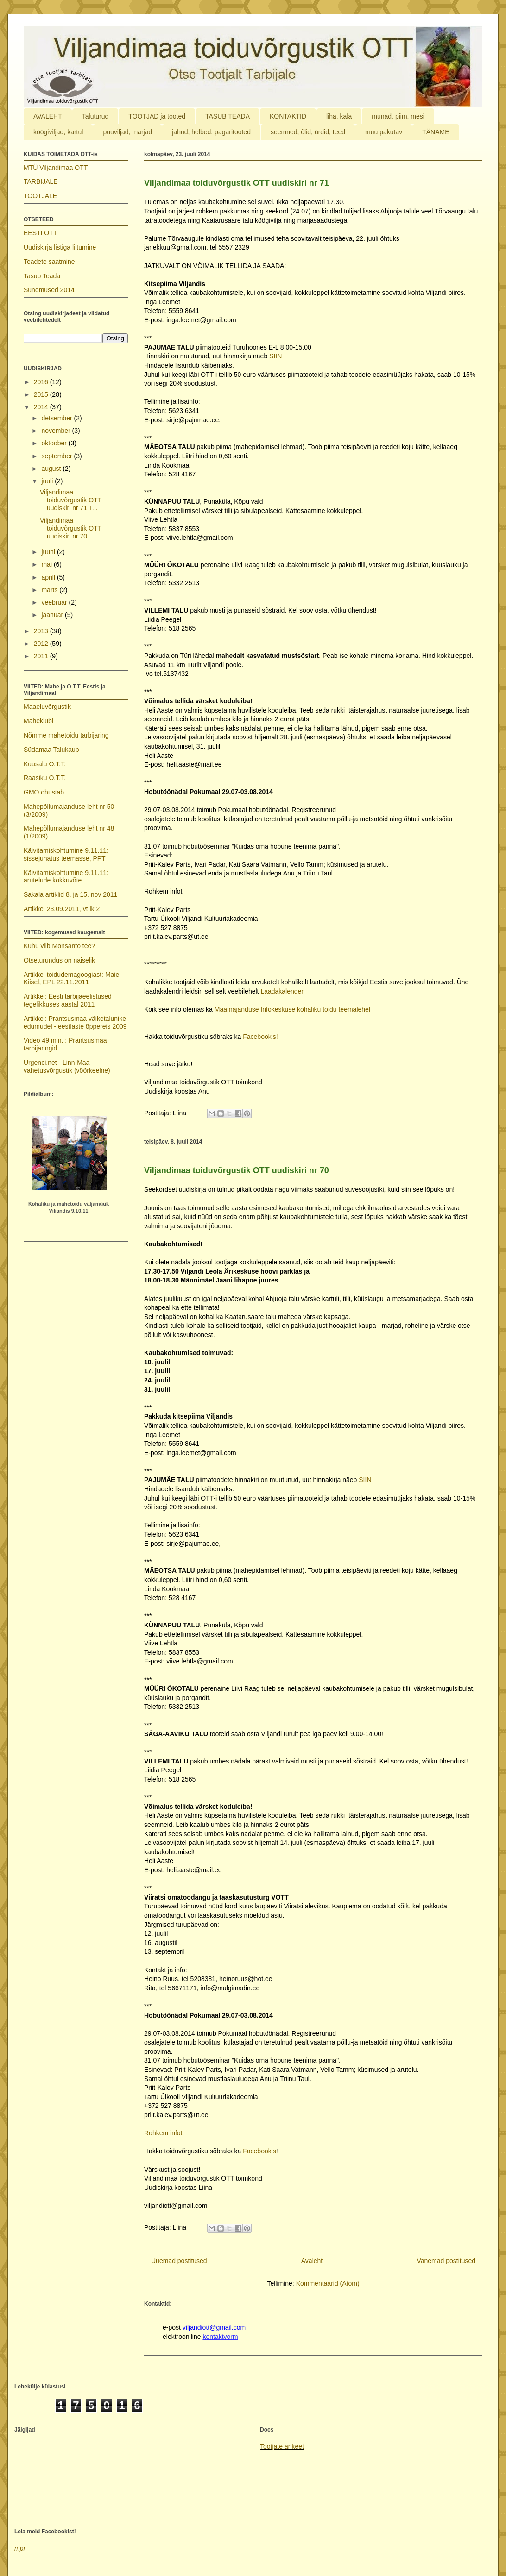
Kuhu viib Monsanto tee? (59, 946)
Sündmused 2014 (49, 290)
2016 (42, 382)
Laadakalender (282, 991)
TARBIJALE (41, 181)
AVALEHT (47, 116)
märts (50, 590)
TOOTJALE (40, 196)
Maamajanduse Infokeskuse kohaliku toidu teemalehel (291, 1009)
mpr (19, 2548)
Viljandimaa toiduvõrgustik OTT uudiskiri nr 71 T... (70, 500)
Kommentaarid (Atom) (328, 2283)
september (57, 456)
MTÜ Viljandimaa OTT (56, 167)
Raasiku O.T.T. (45, 778)
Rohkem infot (163, 2133)
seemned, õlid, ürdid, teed (308, 132)
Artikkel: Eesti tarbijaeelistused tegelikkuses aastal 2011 (68, 1000)
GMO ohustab (44, 792)
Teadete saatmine (49, 261)
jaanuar (53, 615)
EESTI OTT (40, 233)
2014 (42, 407)
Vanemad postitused (446, 2260)
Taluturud (95, 116)
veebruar (55, 602)
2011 (42, 656)
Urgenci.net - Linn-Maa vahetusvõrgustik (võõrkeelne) (67, 1066)
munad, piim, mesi (398, 116)
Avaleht (312, 2260)
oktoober (54, 443)
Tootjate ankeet (282, 2446)
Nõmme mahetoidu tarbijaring (66, 735)
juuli (48, 481)
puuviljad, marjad (127, 132)
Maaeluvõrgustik (47, 706)
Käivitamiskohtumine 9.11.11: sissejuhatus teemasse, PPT (66, 854)
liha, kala (339, 116)
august (52, 468)
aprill (49, 577)
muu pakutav (383, 132)
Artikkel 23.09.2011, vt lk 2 (62, 909)
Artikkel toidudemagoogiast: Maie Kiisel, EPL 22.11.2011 (71, 978)
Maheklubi (38, 721)
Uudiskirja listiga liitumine (60, 247)
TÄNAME (435, 132)
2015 (42, 394)
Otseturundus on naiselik (59, 960)
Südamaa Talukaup (51, 749)
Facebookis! (260, 1036)
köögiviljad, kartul (58, 132)
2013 (42, 631)
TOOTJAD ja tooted (156, 116)
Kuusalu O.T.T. (45, 764)
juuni (49, 552)
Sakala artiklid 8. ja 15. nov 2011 (70, 894)
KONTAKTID (288, 116)
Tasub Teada (42, 276)
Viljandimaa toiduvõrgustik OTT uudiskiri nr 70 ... (70, 528)
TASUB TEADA (227, 116)
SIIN (275, 356)
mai (47, 564)
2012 (42, 643)
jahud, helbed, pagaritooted (211, 132)
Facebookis (259, 2151)
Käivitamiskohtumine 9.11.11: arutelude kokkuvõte (66, 876)
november (56, 430)
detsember (57, 418)
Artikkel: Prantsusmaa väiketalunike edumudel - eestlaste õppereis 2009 (75, 1022)
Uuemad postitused (179, 2260)
